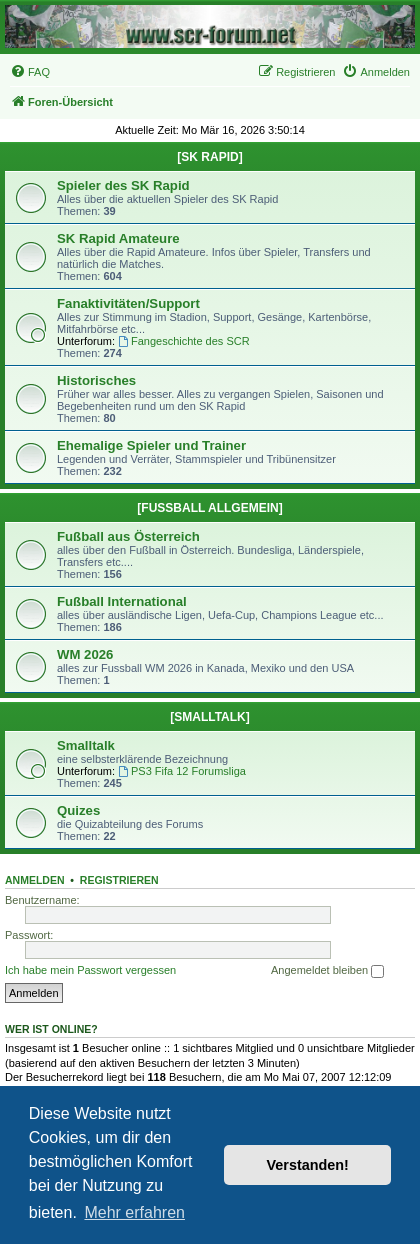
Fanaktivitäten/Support (128, 303)
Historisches (96, 380)
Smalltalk (86, 745)
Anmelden (35, 880)
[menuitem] (30, 72)
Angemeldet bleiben (327, 971)
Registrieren (119, 880)
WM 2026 (85, 654)
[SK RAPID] (209, 157)
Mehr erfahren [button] (134, 1212)
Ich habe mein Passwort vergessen (90, 970)
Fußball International (122, 601)
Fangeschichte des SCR (183, 341)
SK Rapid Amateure (118, 238)
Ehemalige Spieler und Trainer (151, 445)
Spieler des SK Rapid (123, 185)
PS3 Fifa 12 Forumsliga (182, 771)
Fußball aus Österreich (128, 536)
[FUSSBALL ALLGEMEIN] (209, 508)
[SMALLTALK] (210, 717)
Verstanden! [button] (308, 1165)
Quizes (78, 810)
